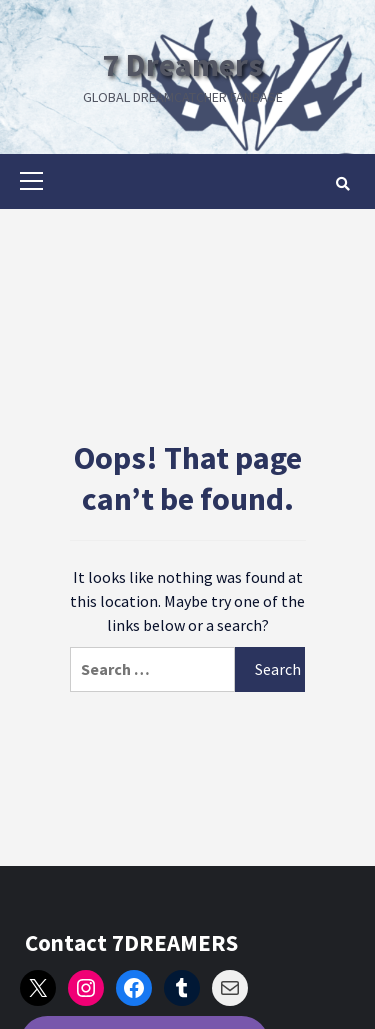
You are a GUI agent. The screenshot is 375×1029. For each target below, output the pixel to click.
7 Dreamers (183, 65)
